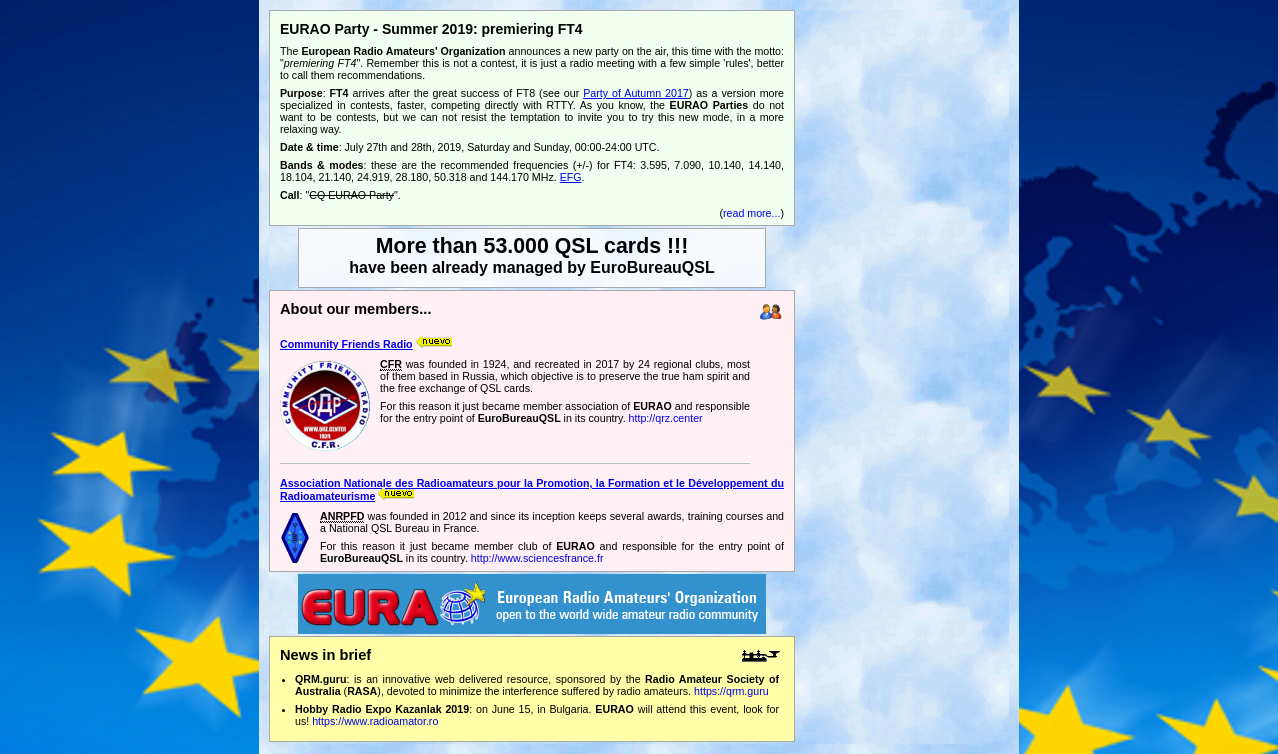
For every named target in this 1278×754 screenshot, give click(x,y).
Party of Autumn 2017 (636, 93)
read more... (751, 213)
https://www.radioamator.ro (375, 721)
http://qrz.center (666, 418)
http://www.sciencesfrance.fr (537, 558)
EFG (571, 177)
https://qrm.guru (731, 691)
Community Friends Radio (346, 344)
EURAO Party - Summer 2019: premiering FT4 (431, 29)
